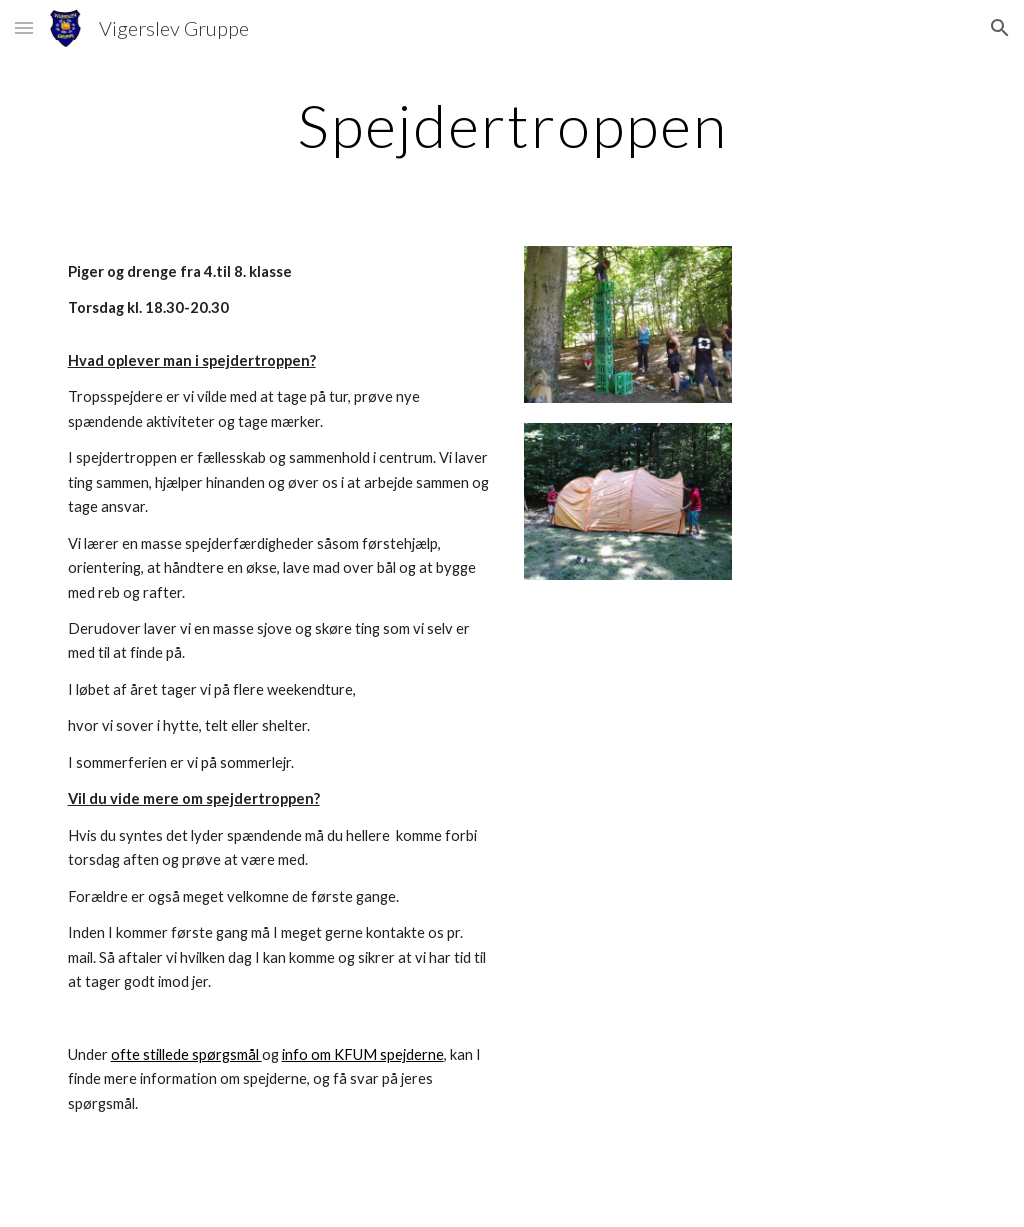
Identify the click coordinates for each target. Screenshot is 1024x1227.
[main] (512, 125)
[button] (24, 27)
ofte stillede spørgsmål (186, 1054)
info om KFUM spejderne (363, 1054)
